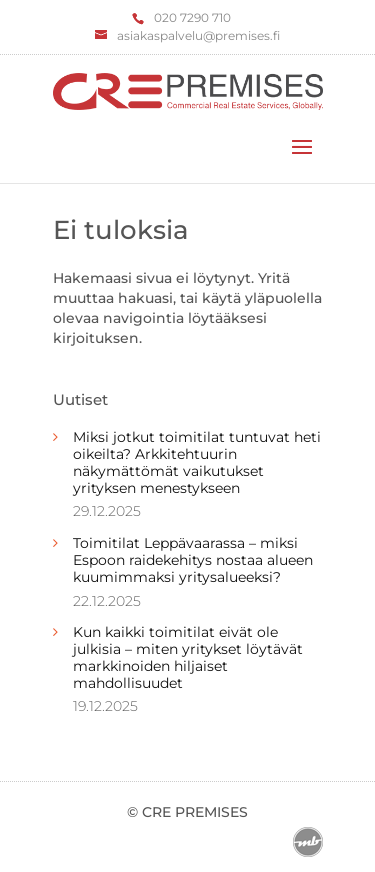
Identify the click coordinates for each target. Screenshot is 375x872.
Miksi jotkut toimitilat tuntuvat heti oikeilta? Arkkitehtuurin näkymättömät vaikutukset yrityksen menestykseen (197, 462)
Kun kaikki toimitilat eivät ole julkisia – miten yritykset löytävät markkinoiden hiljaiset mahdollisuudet (188, 657)
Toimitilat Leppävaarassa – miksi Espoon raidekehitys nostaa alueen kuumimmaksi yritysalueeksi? (193, 560)
